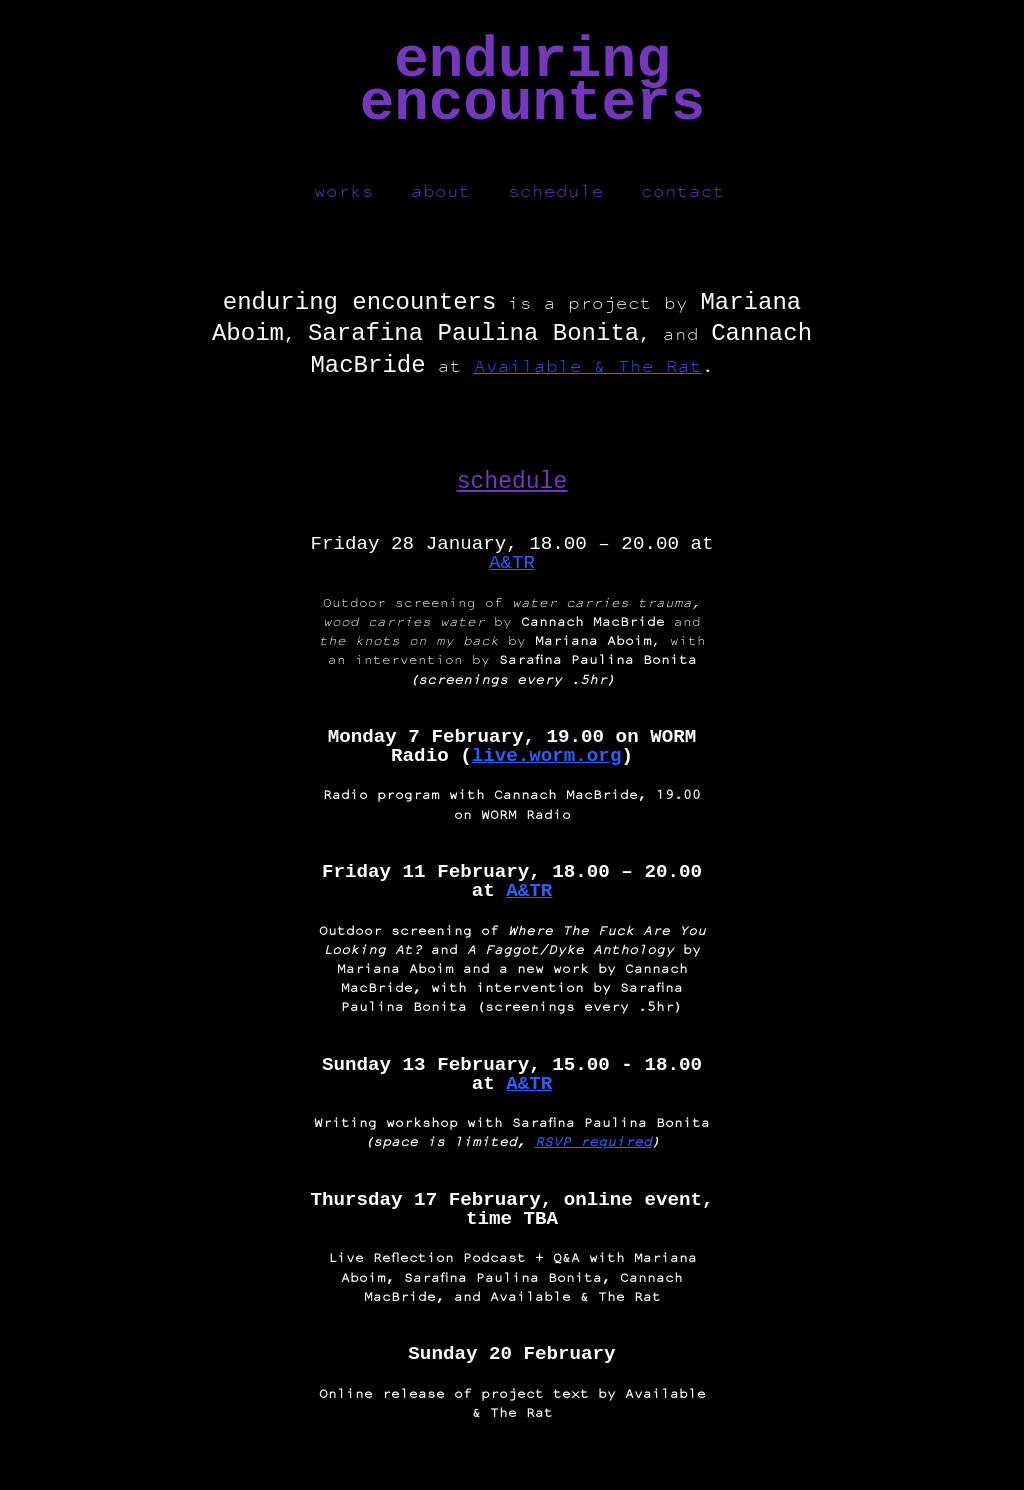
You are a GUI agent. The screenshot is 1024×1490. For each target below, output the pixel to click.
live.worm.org (547, 764)
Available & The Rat (588, 373)
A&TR (512, 571)
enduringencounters (533, 82)
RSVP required (593, 1149)
